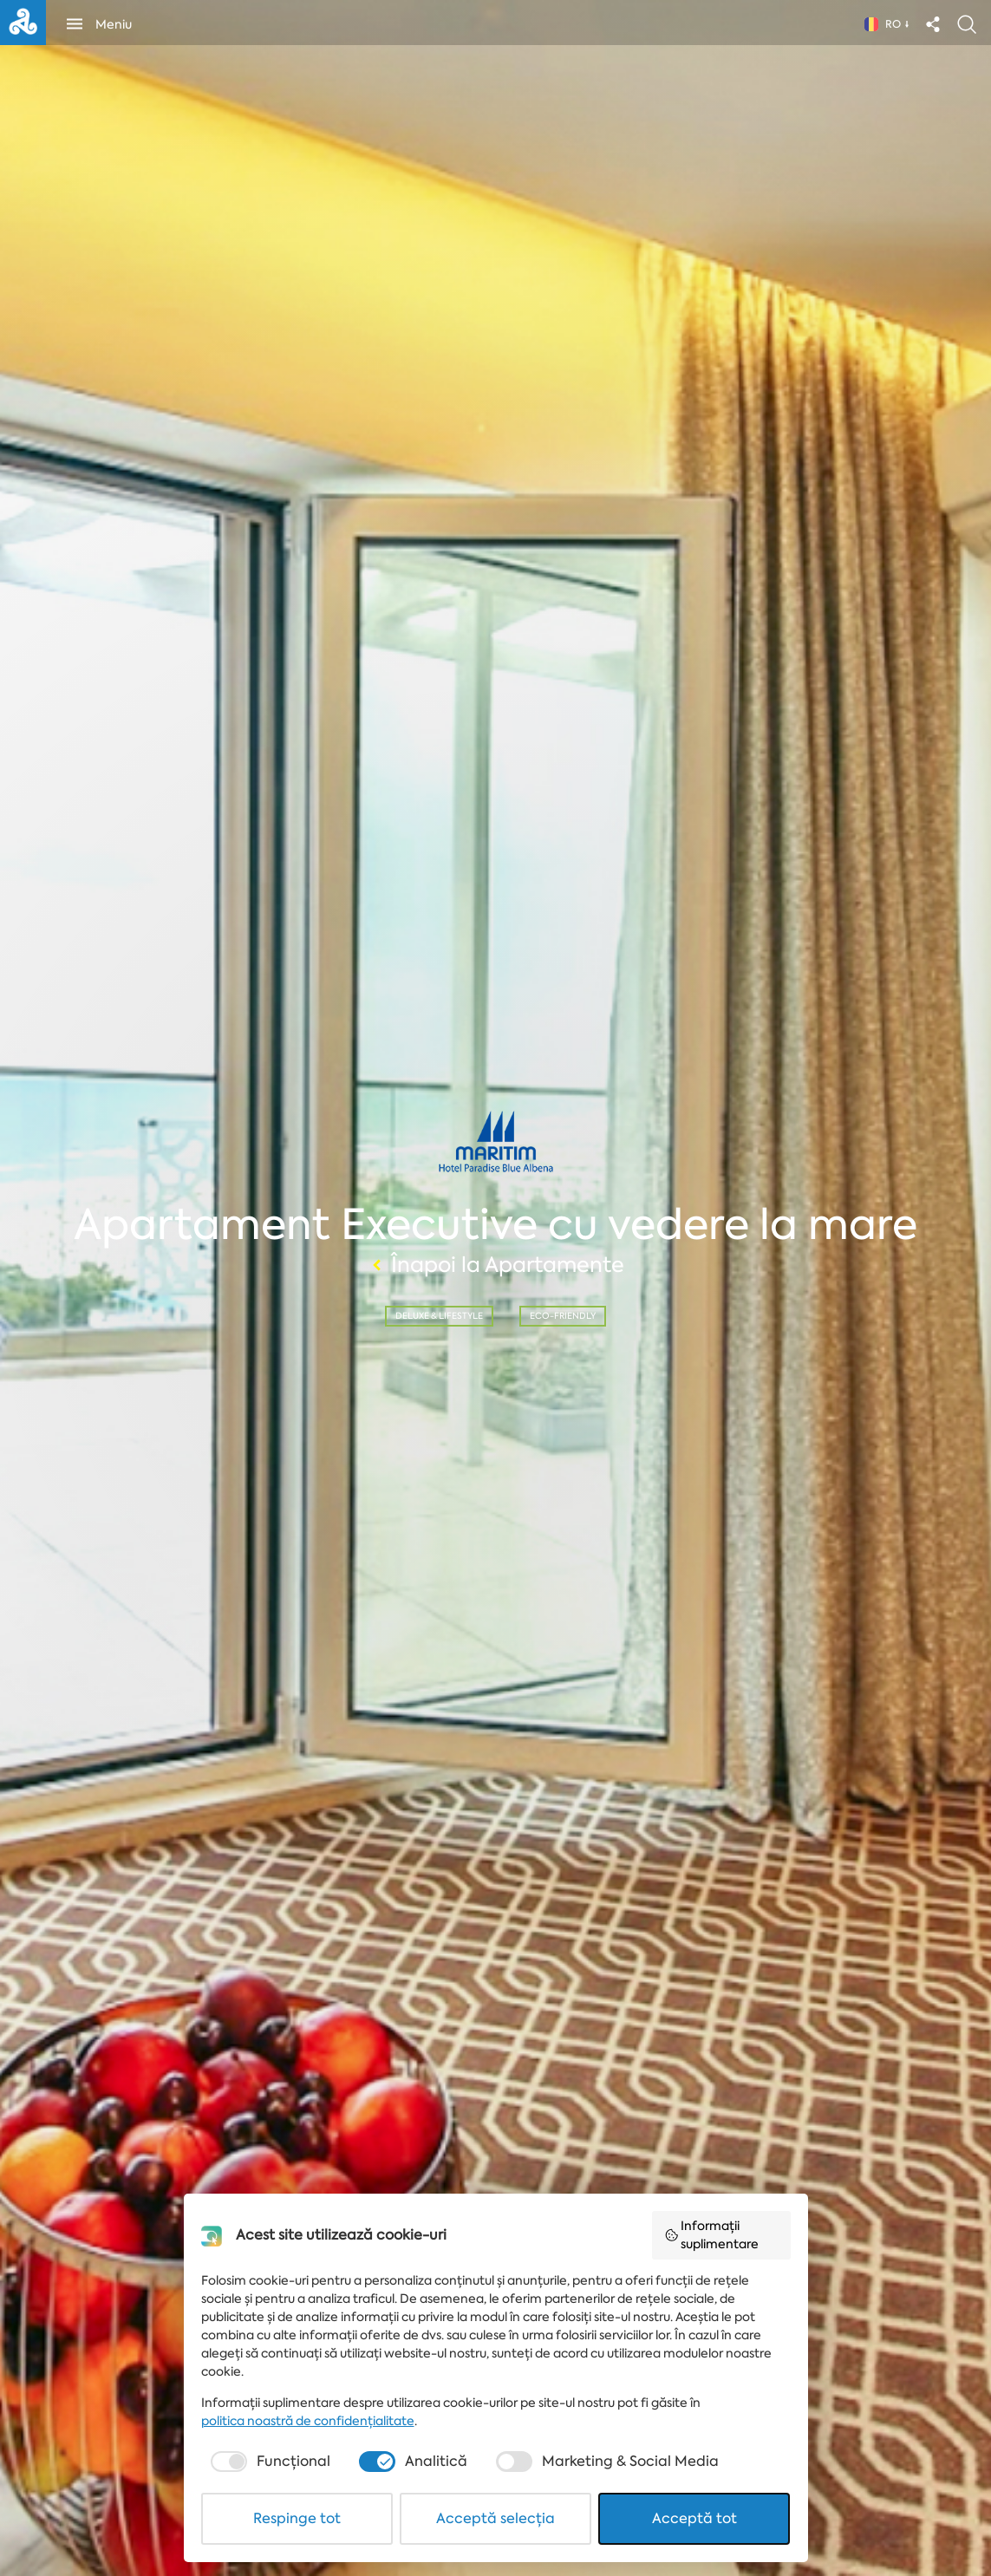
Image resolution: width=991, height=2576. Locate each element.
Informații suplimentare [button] (712, 2235)
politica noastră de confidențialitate (307, 2421)
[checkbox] (268, 2461)
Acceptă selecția (495, 2518)
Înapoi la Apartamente (496, 1265)
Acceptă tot (694, 2518)
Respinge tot (297, 2518)
